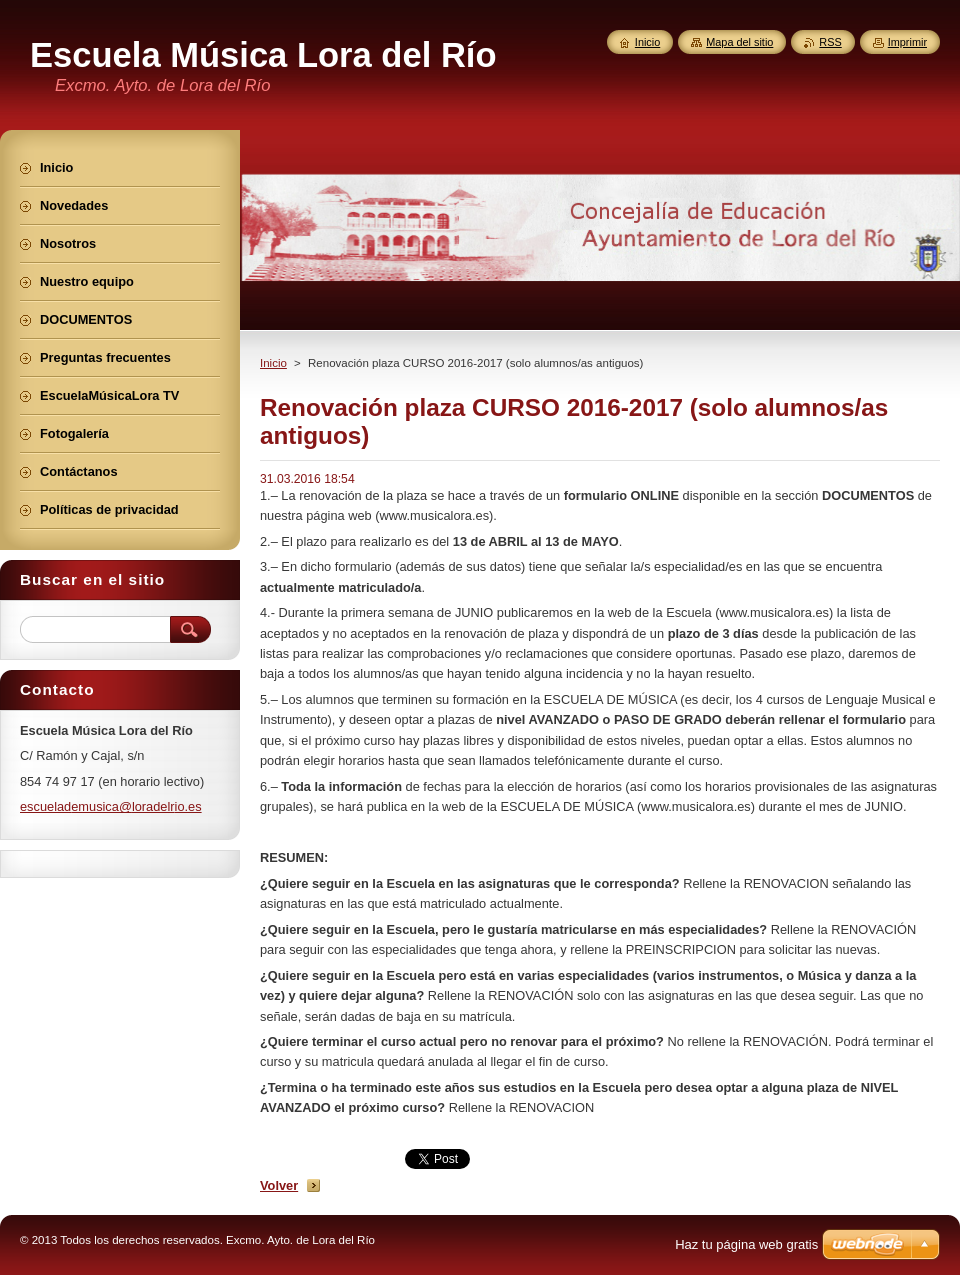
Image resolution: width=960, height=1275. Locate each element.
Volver (279, 1185)
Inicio (273, 363)
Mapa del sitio (739, 42)
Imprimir (907, 42)
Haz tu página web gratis (746, 1244)
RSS (830, 42)
